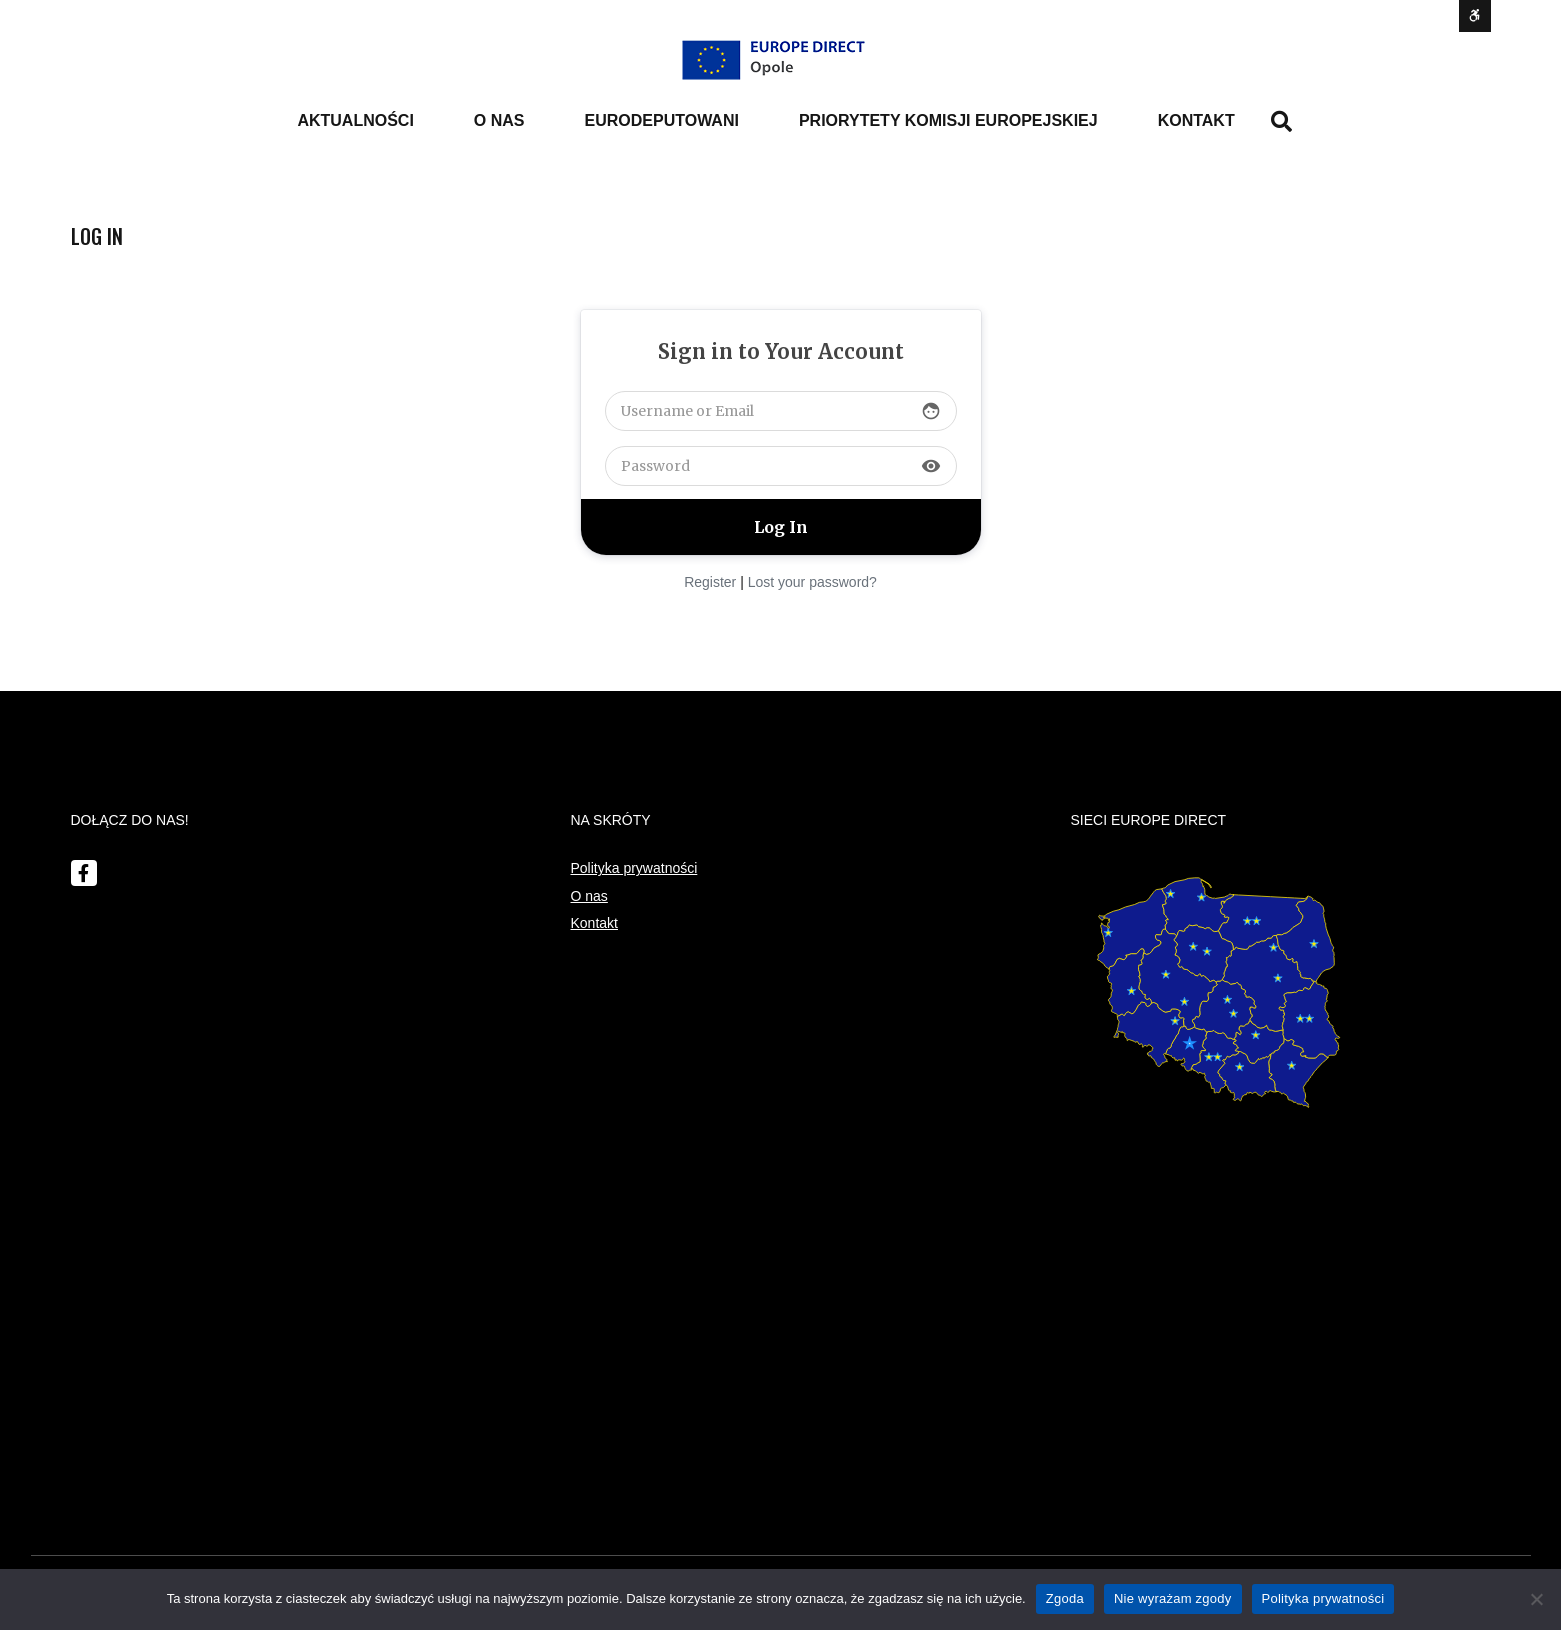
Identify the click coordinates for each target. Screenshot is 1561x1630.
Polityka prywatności (634, 868)
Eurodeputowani (662, 120)
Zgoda (1065, 1598)
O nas (589, 896)
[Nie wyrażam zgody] (1536, 1599)
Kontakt (1196, 120)
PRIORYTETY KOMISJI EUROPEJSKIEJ (948, 120)
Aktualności (355, 120)
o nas (499, 120)
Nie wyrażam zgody (1173, 1598)
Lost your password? (812, 582)
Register (710, 582)
